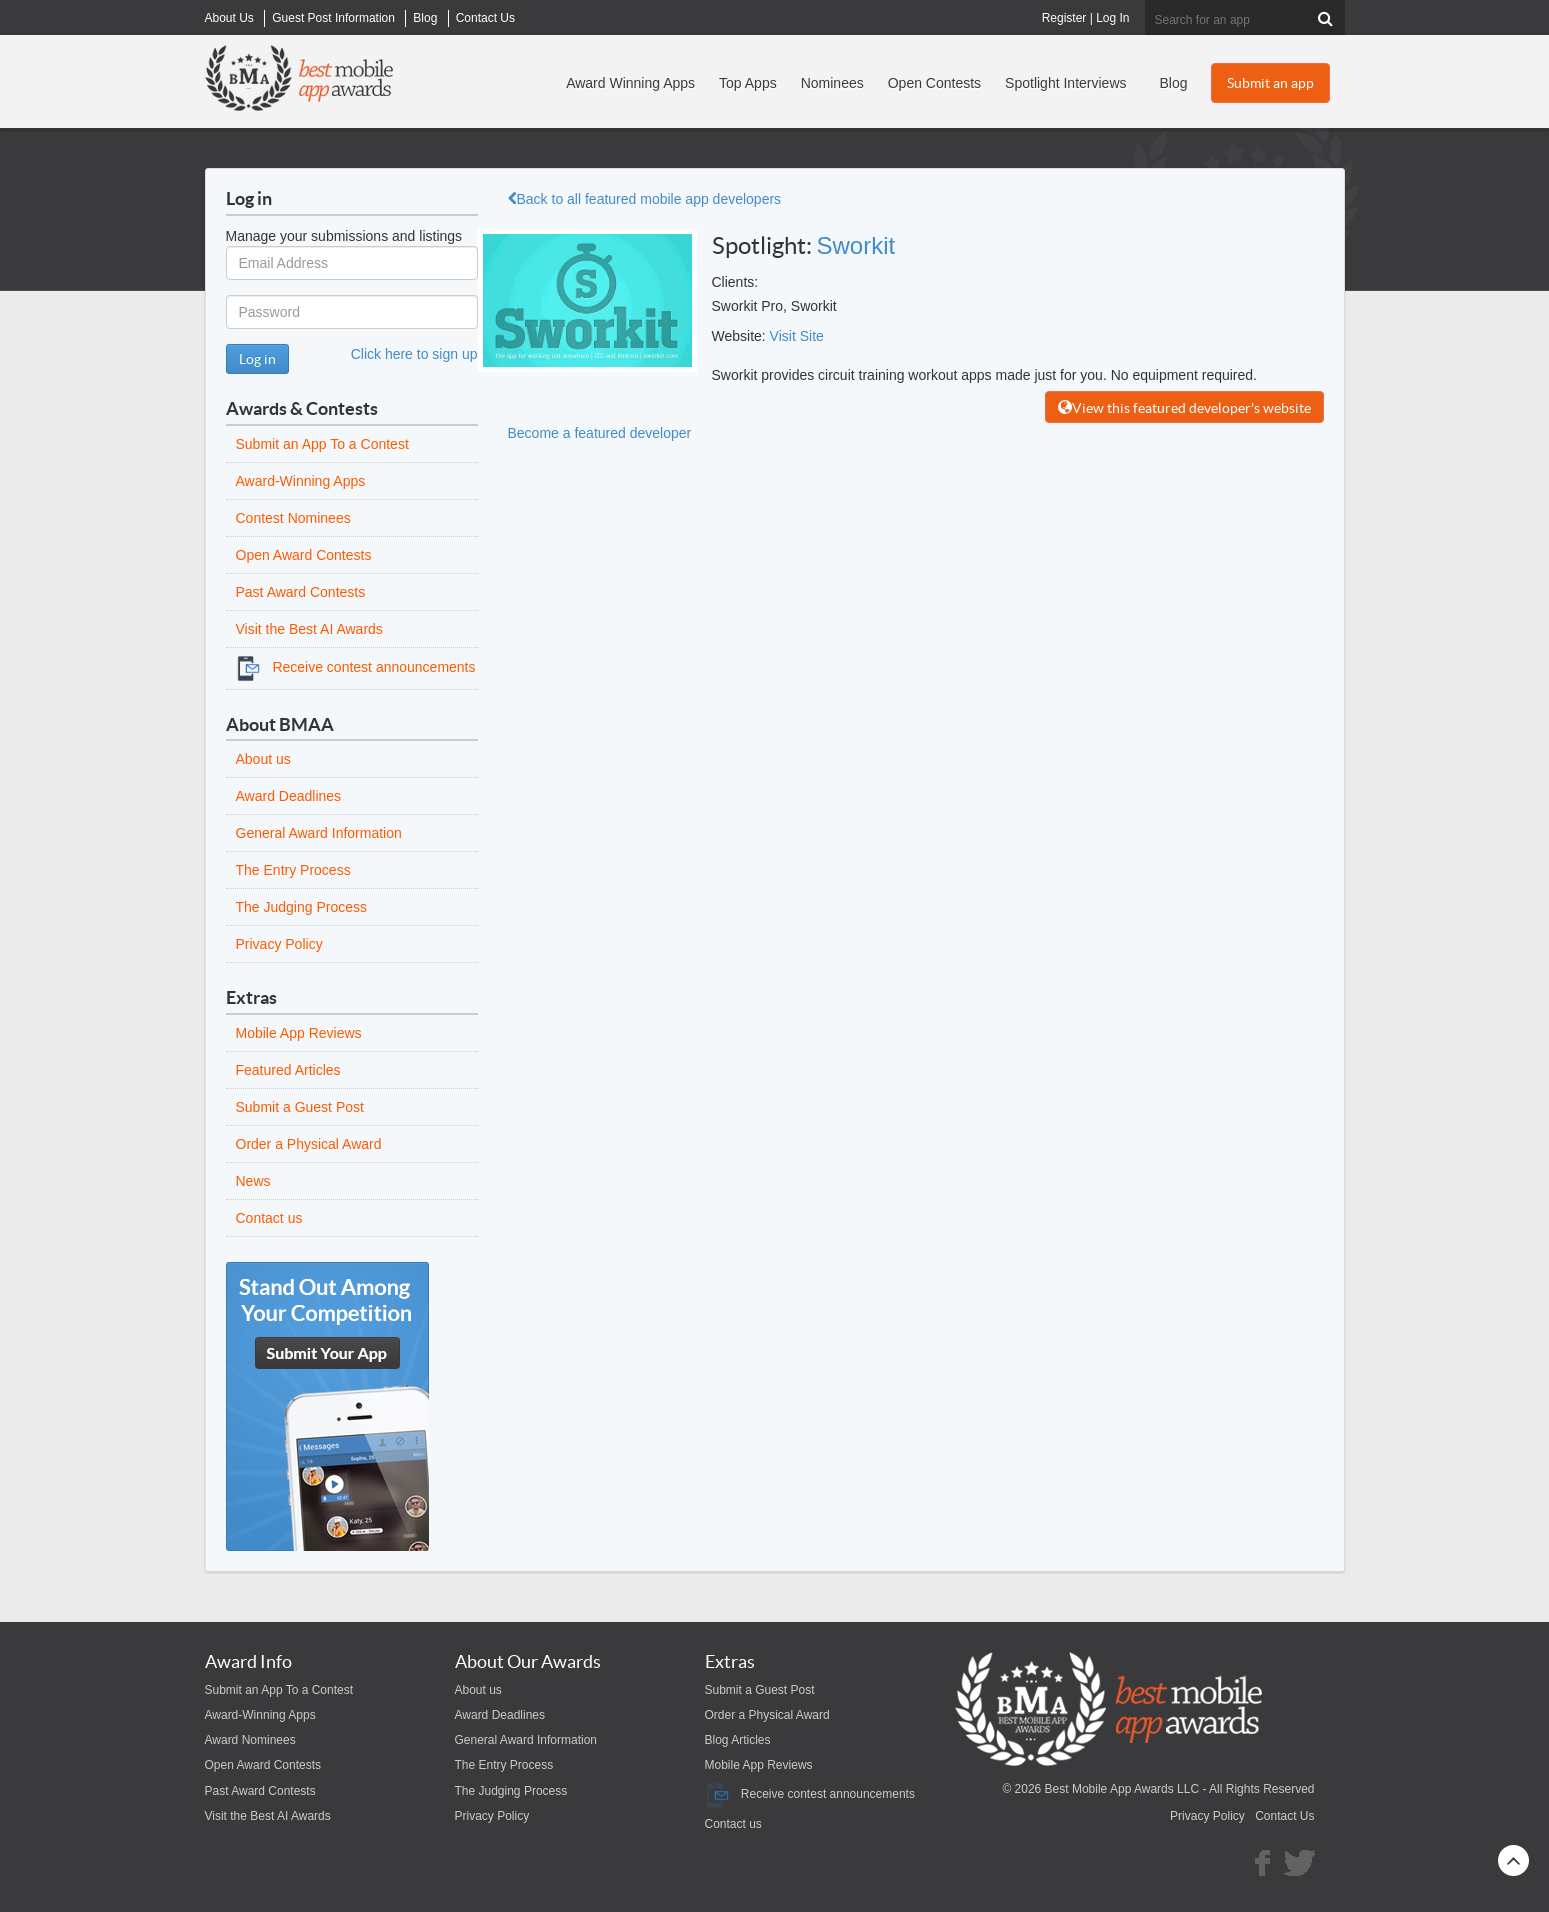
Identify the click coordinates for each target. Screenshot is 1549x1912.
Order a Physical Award (309, 1144)
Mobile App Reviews (299, 1033)
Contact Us (1284, 1816)
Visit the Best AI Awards (309, 629)
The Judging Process (302, 907)
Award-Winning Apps (301, 481)
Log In (1112, 18)
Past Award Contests (301, 592)
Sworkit (856, 245)
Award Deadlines (289, 796)
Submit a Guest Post (300, 1107)
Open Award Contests (304, 555)
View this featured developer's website (1184, 407)
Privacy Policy (279, 944)
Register (1064, 18)
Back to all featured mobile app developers (645, 199)
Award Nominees (250, 1740)
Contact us (269, 1218)
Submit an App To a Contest (322, 444)
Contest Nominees (293, 518)
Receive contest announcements (356, 667)
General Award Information (319, 833)
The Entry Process (293, 870)
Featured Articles (288, 1070)
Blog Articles (738, 1740)
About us (263, 759)
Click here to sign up (414, 354)
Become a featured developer (600, 433)
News (253, 1181)
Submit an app (1270, 83)
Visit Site (797, 336)
